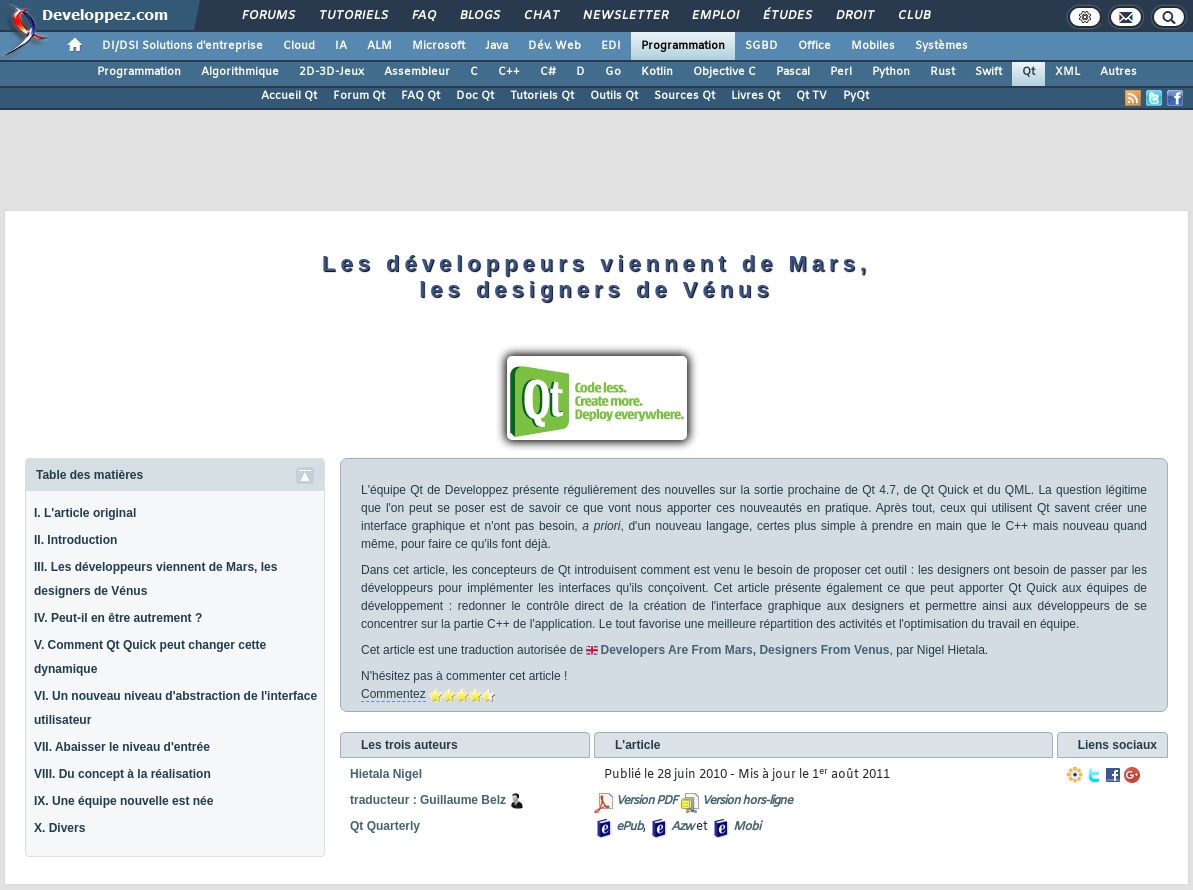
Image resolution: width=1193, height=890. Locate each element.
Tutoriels (352, 16)
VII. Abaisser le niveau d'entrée (122, 747)
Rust (942, 72)
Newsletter (624, 16)
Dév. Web (554, 46)
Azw (682, 827)
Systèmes (941, 46)
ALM (379, 46)
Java (496, 46)
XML (1067, 72)
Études (786, 16)
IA (341, 46)
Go (613, 72)
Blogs (479, 16)
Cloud (299, 46)
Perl (841, 72)
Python (891, 72)
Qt (1028, 72)
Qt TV (811, 96)
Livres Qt (755, 96)
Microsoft (438, 46)
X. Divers (59, 828)
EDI (611, 46)
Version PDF (646, 801)
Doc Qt (475, 96)
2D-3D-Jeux (331, 72)
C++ (509, 72)
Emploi (714, 16)
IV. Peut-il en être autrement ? (118, 618)
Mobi (746, 827)
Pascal (793, 72)
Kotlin (657, 72)
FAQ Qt (420, 96)
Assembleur (417, 72)
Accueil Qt (289, 96)
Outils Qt (614, 96)
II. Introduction (75, 540)
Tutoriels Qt (542, 96)
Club (913, 16)
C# (548, 72)
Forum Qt (359, 96)
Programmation (683, 46)
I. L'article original (85, 513)
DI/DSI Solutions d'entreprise (182, 46)
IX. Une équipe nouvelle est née (123, 801)
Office (814, 46)
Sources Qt (684, 96)
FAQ (423, 16)
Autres (1118, 72)
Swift (988, 72)
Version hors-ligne (747, 801)
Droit (854, 16)
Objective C (724, 72)
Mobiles (873, 46)
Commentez (393, 694)
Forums (267, 16)
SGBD (761, 46)
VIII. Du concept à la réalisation (122, 774)
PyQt (856, 96)
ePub (629, 827)
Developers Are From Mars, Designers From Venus (744, 650)
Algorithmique (240, 72)
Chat (540, 16)
